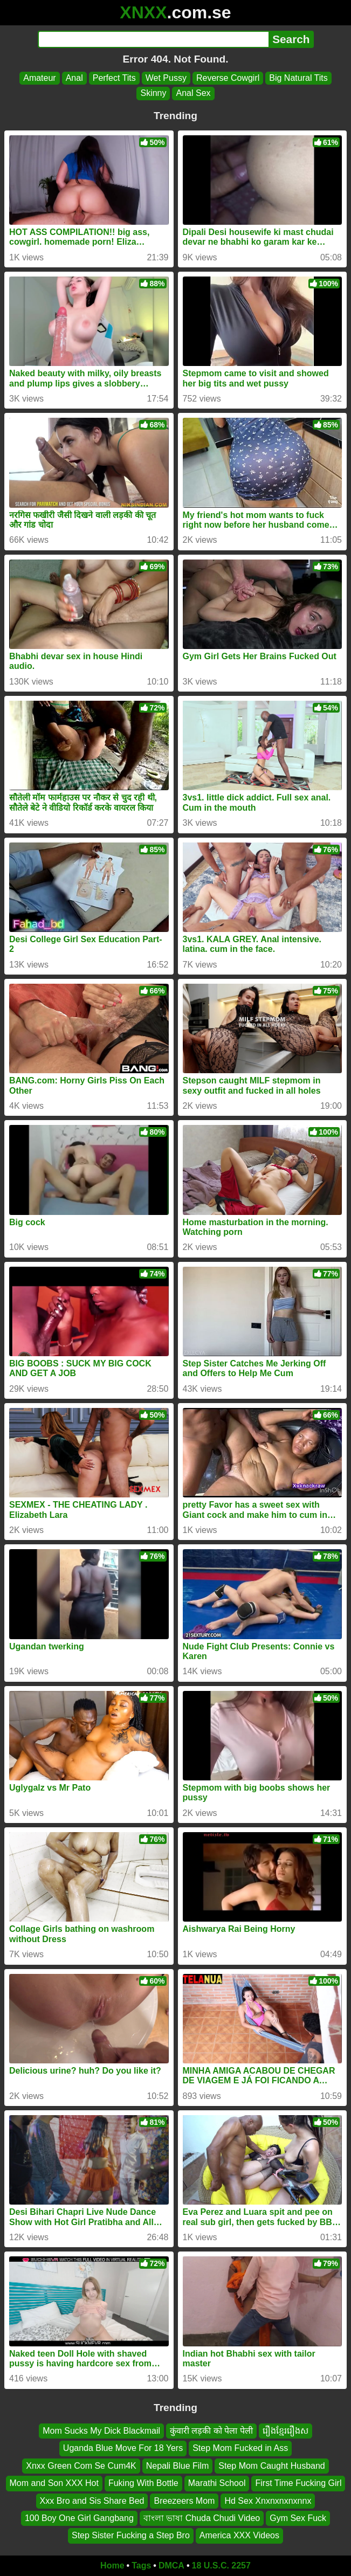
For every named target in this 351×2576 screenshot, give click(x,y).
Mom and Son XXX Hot (54, 2483)
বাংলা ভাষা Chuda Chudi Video (201, 2518)
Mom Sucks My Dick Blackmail (101, 2430)
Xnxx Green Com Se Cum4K (81, 2465)
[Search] (153, 39)
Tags (141, 2565)
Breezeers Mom (184, 2500)
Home (112, 2565)
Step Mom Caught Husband (271, 2465)
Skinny (153, 93)
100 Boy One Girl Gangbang (79, 2518)
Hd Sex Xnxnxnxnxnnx (267, 2500)
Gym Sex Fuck (298, 2518)
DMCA (171, 2565)
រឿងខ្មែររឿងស (285, 2430)
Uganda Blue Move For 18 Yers (123, 2448)
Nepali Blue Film (177, 2465)
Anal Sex (193, 93)
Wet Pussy (166, 77)
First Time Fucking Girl (298, 2483)
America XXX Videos (239, 2535)
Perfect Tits (114, 77)
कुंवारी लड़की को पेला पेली (211, 2430)
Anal (74, 77)
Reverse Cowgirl (227, 77)
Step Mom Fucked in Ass (240, 2448)
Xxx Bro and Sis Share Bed (92, 2500)
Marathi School (217, 2483)
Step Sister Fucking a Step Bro (131, 2535)
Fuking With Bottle (143, 2483)
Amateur (39, 77)
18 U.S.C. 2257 (221, 2565)
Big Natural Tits (298, 77)
